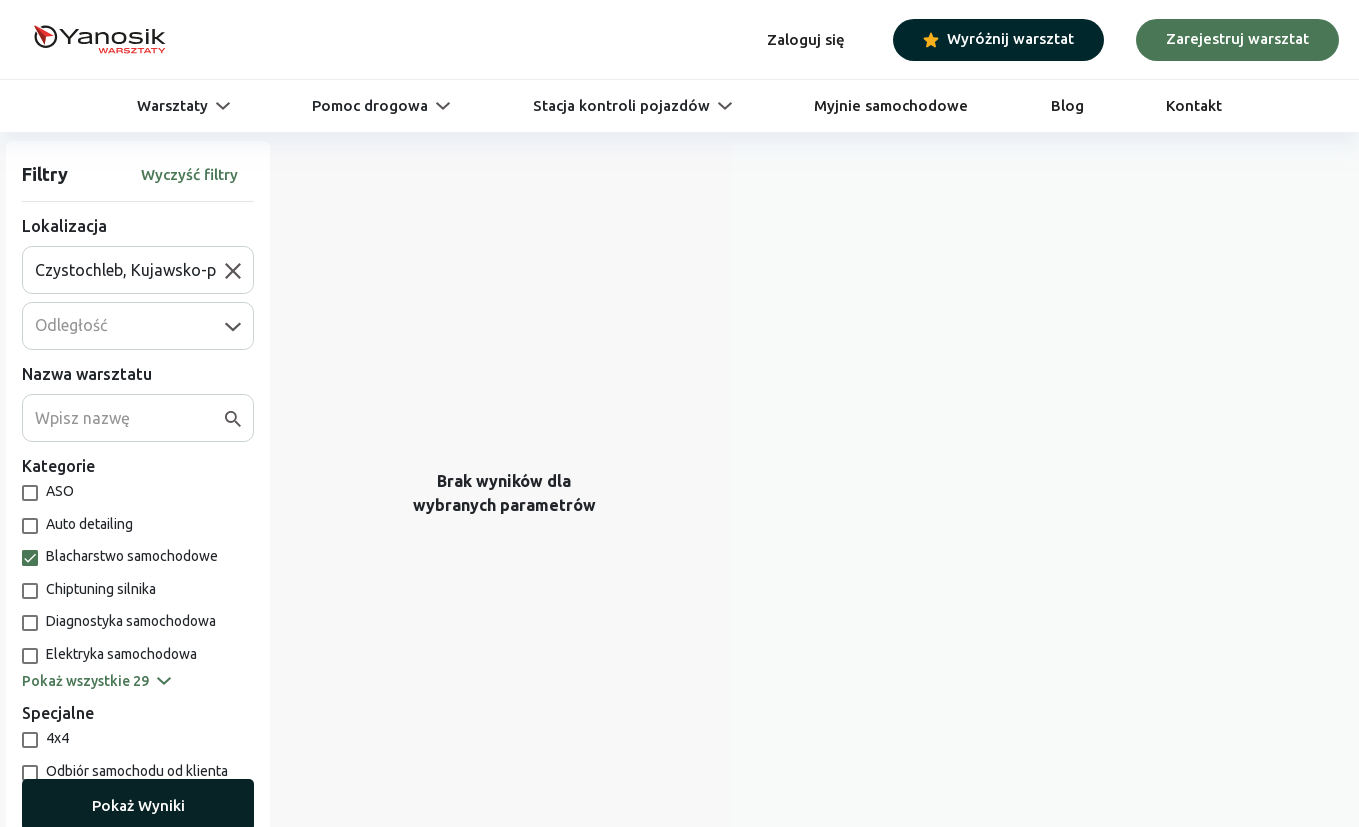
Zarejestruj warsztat (1237, 38)
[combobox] (130, 270)
